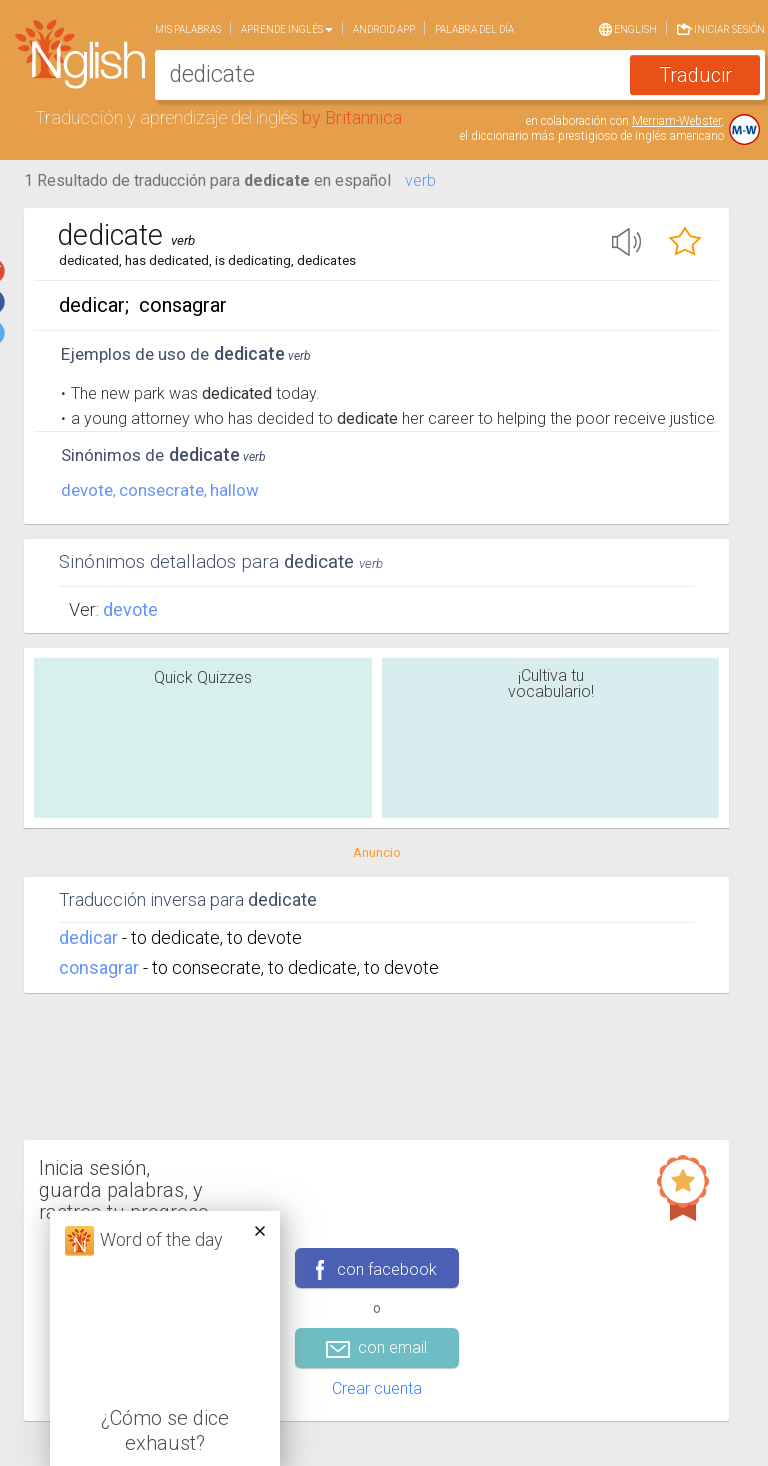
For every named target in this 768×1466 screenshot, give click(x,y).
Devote (130, 609)
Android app (384, 29)
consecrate (161, 490)
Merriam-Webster (676, 121)
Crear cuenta (377, 1388)
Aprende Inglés (287, 29)
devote (87, 490)
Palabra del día (474, 29)
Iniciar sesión (721, 27)
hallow (234, 490)
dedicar (88, 937)
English (628, 28)
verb (420, 180)
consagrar (99, 967)
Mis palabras (188, 29)
